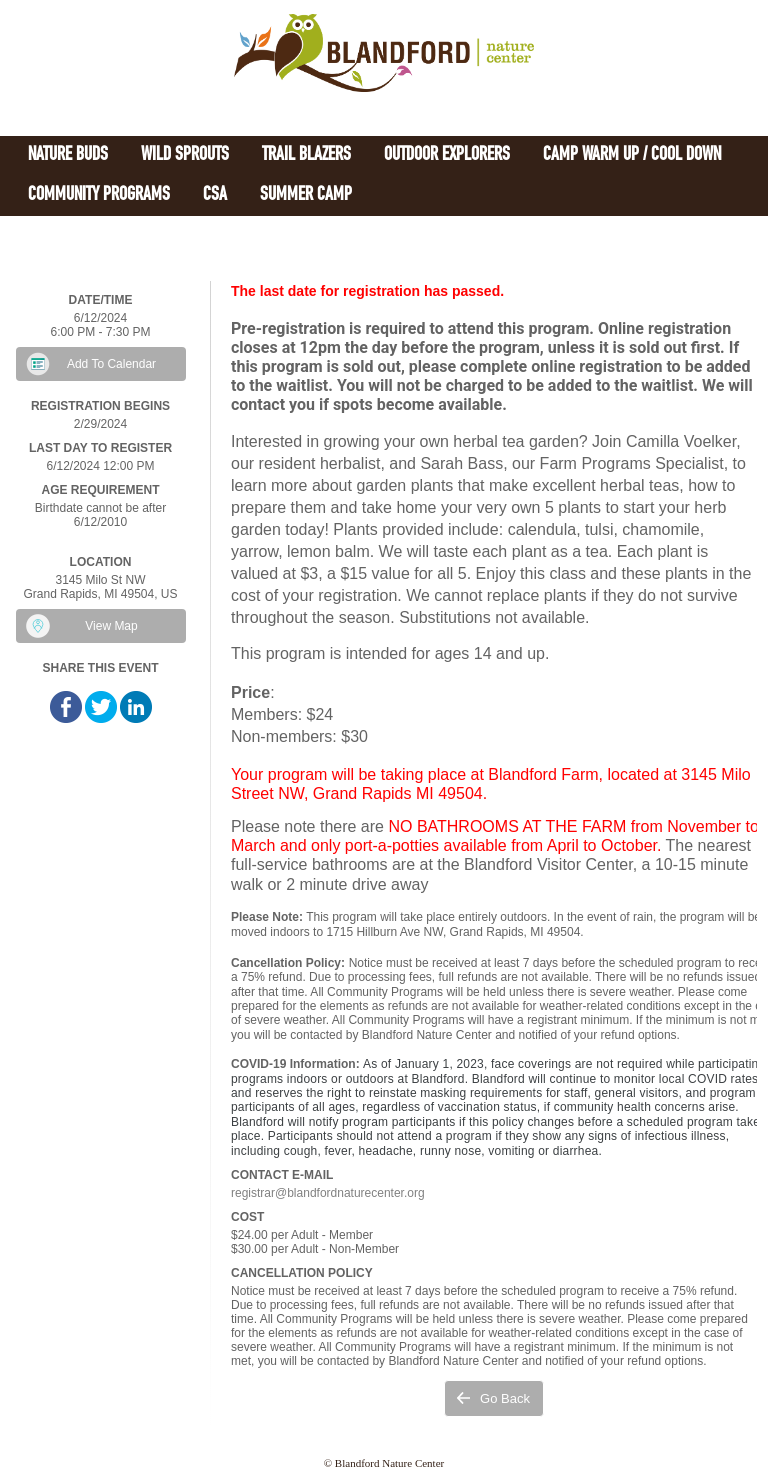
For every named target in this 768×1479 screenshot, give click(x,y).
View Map (111, 626)
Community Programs (99, 195)
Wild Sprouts (185, 155)
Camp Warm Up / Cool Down (632, 155)
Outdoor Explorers (447, 155)
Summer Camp (306, 195)
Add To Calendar (111, 364)
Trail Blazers (306, 155)
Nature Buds (68, 155)
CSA (215, 195)
